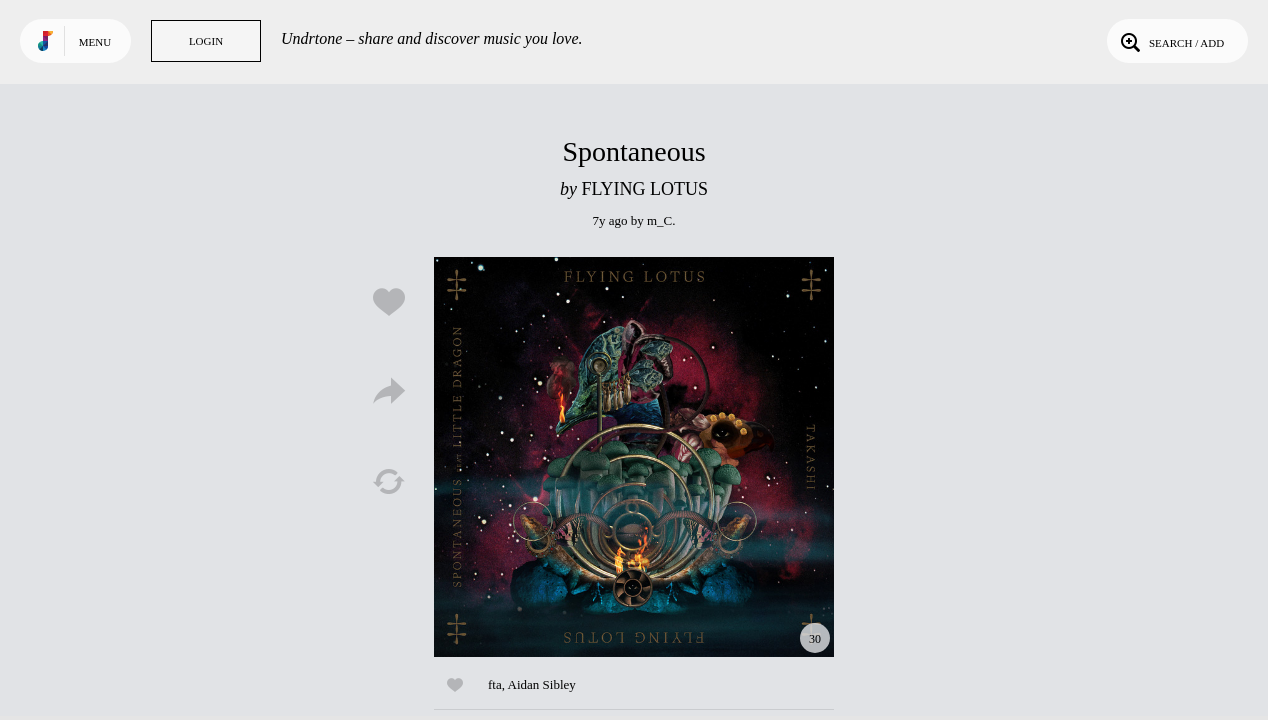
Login (206, 41)
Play (634, 457)
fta (495, 684)
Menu (95, 42)
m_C (659, 220)
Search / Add (1170, 41)
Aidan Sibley (542, 684)
